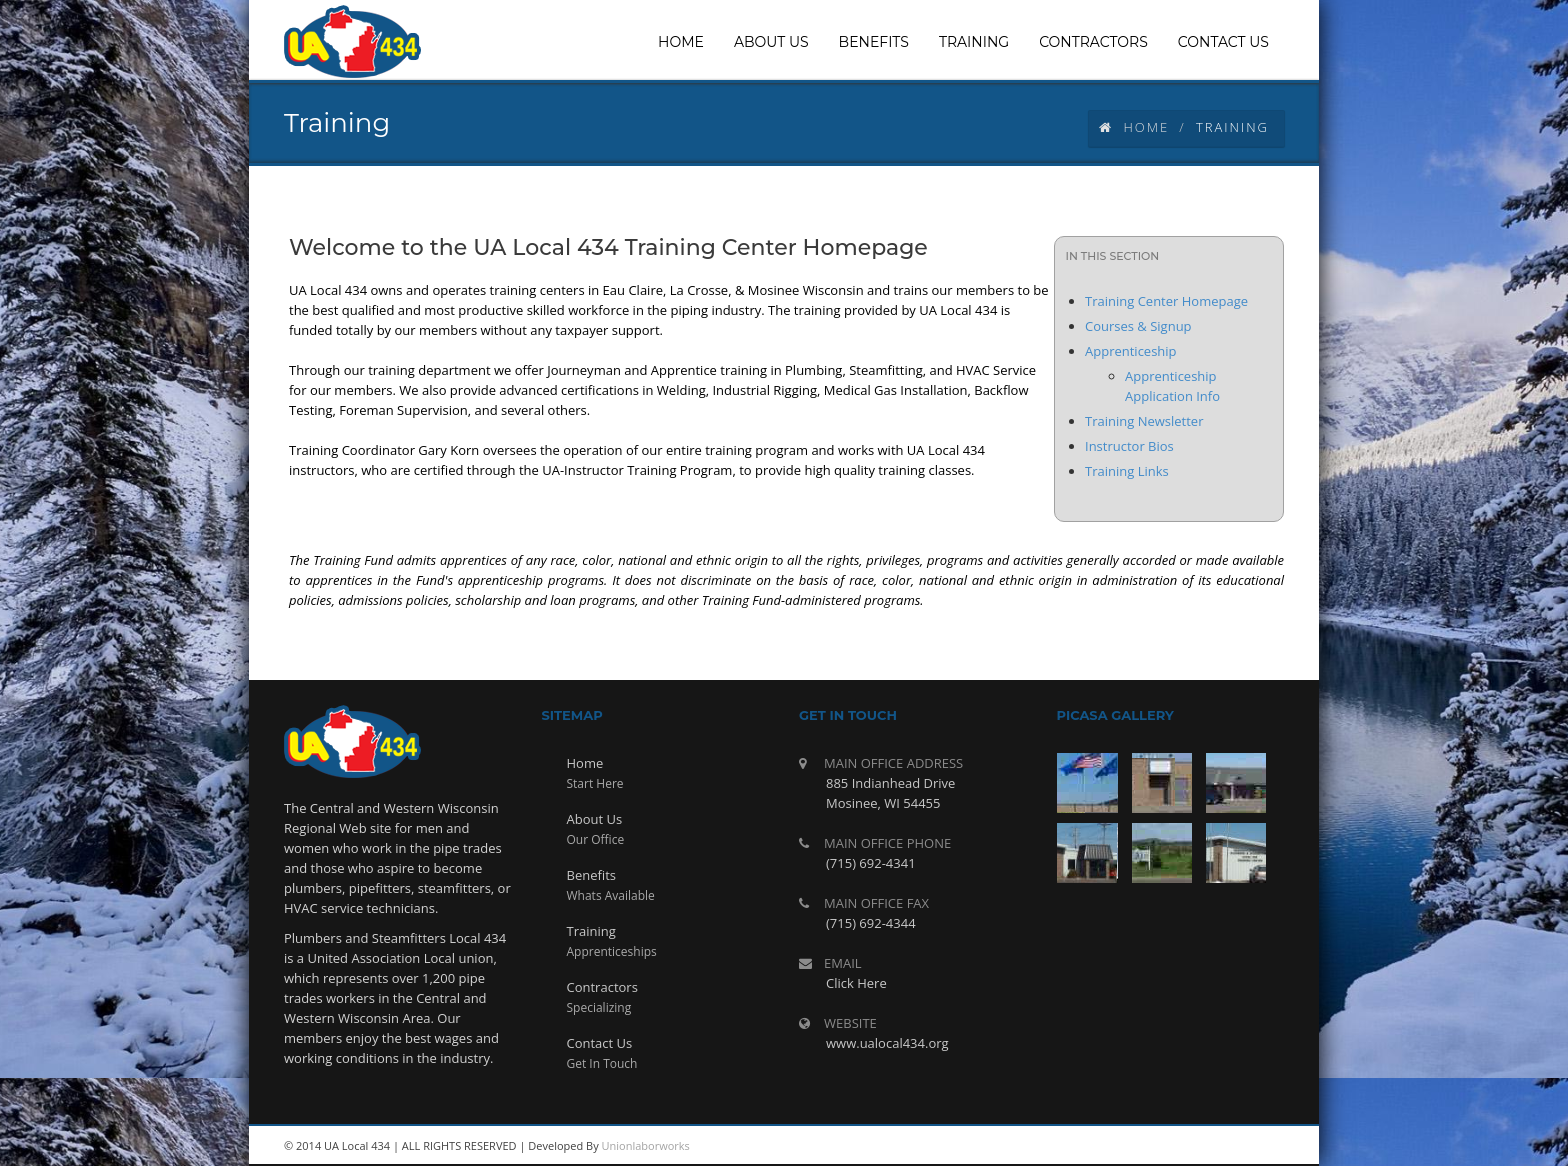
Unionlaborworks (646, 1145)
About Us (595, 819)
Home (1134, 127)
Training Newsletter (1144, 421)
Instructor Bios (1129, 446)
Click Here (856, 983)
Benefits (591, 875)
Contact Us (600, 1043)
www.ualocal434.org (887, 1043)
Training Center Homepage (1166, 301)
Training (591, 931)
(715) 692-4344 (871, 923)
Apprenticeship (1131, 351)
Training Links (1127, 471)
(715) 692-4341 (871, 863)
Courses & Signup (1138, 326)
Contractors (602, 987)
